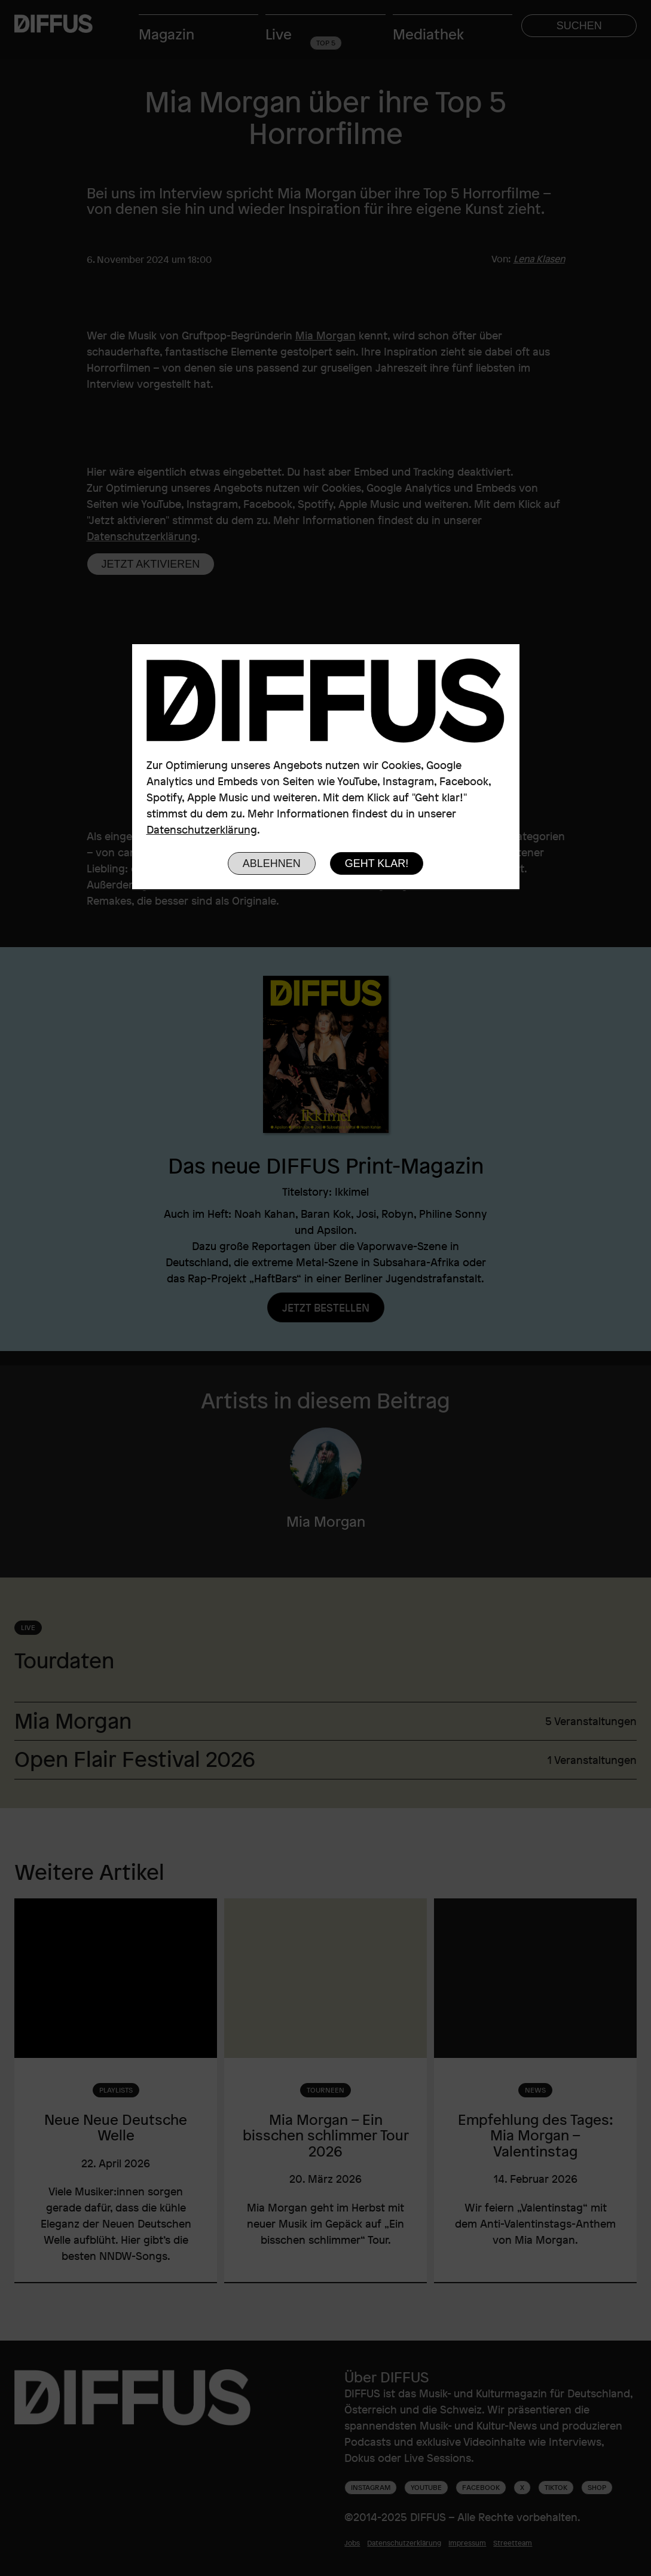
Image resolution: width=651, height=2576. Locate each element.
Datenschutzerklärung (201, 829)
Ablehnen (272, 863)
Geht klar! (377, 863)
